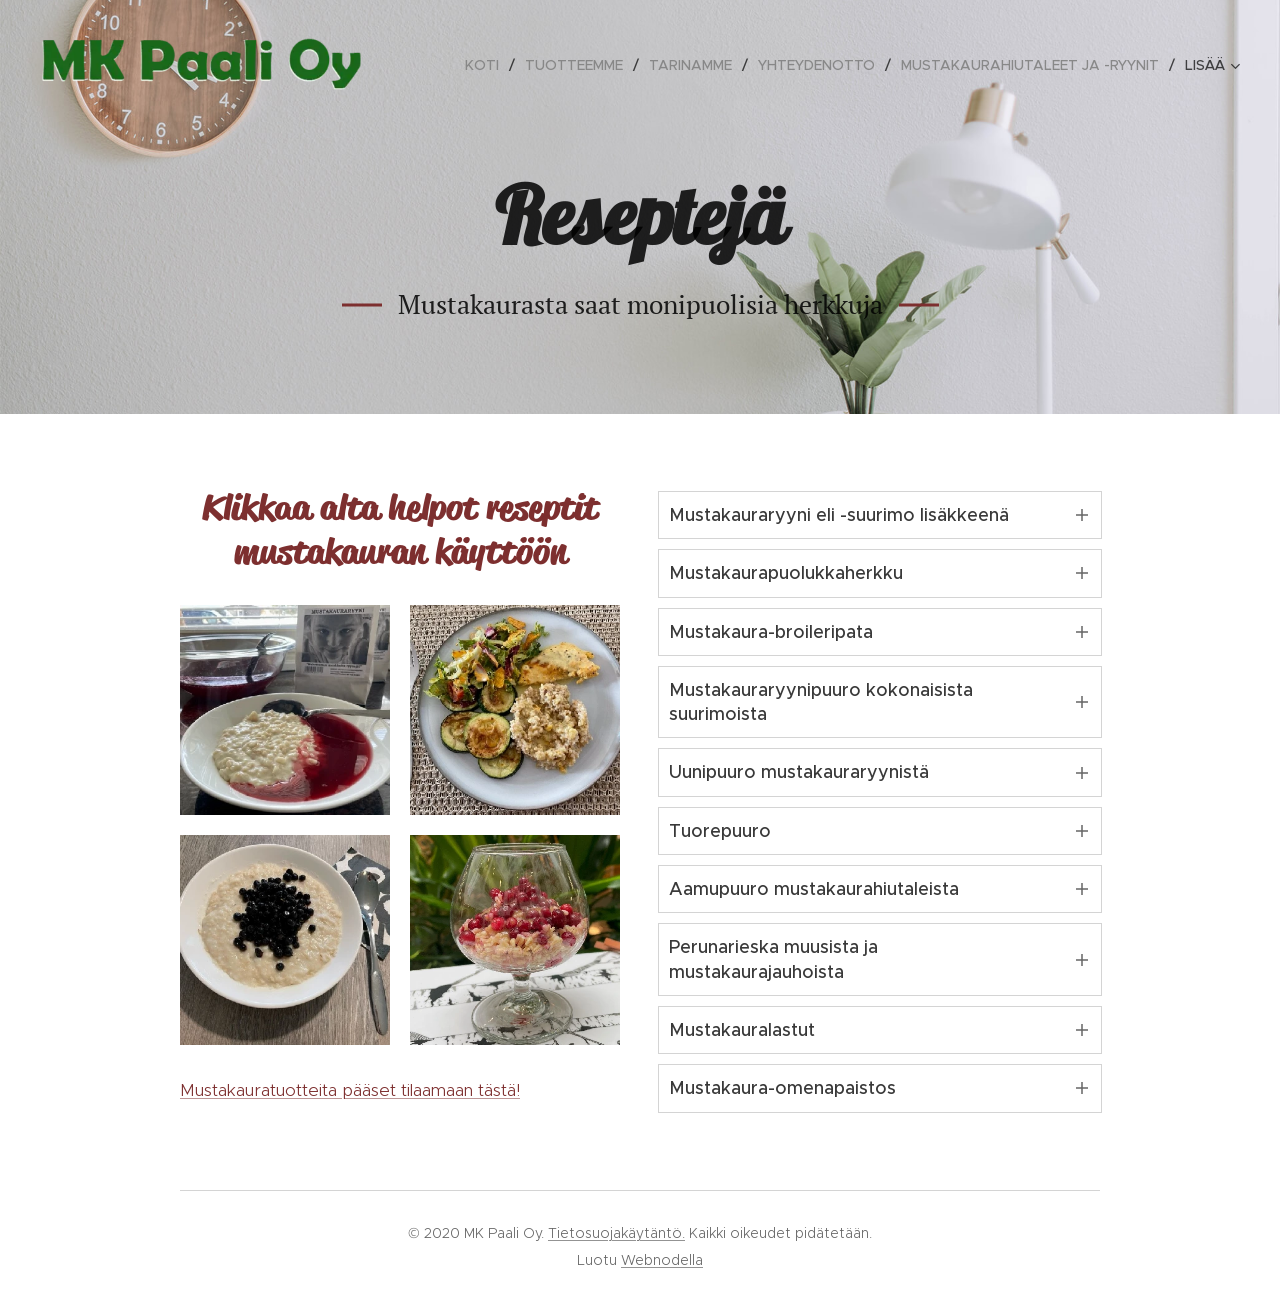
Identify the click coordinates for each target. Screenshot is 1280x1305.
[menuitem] (487, 65)
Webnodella (662, 1260)
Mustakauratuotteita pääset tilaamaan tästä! (350, 1090)
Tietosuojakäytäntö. (616, 1233)
